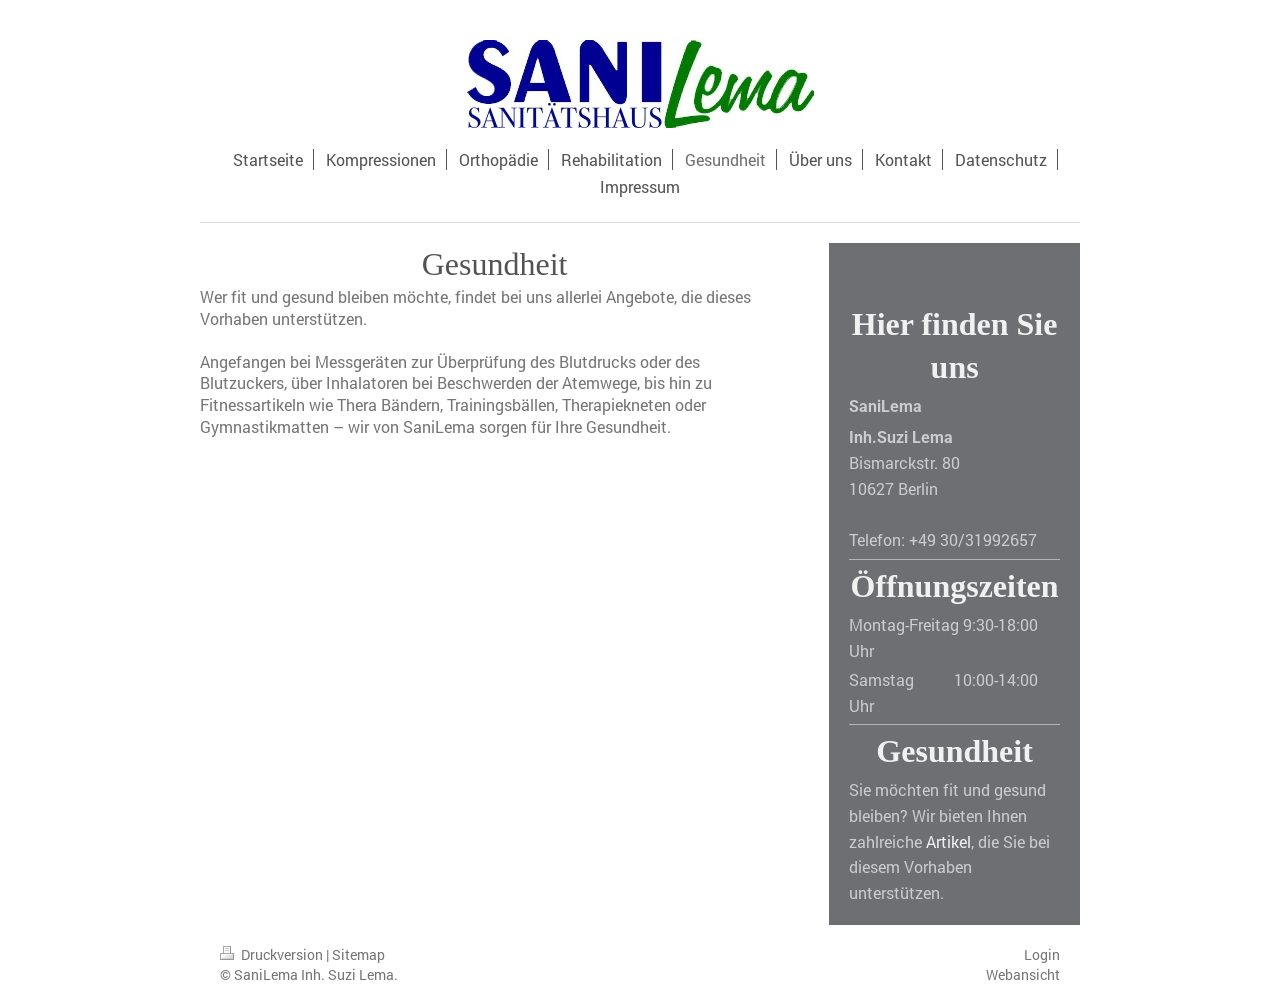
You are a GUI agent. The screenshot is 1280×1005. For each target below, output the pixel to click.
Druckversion (273, 954)
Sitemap (358, 954)
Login (1042, 954)
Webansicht (1023, 974)
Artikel (948, 841)
